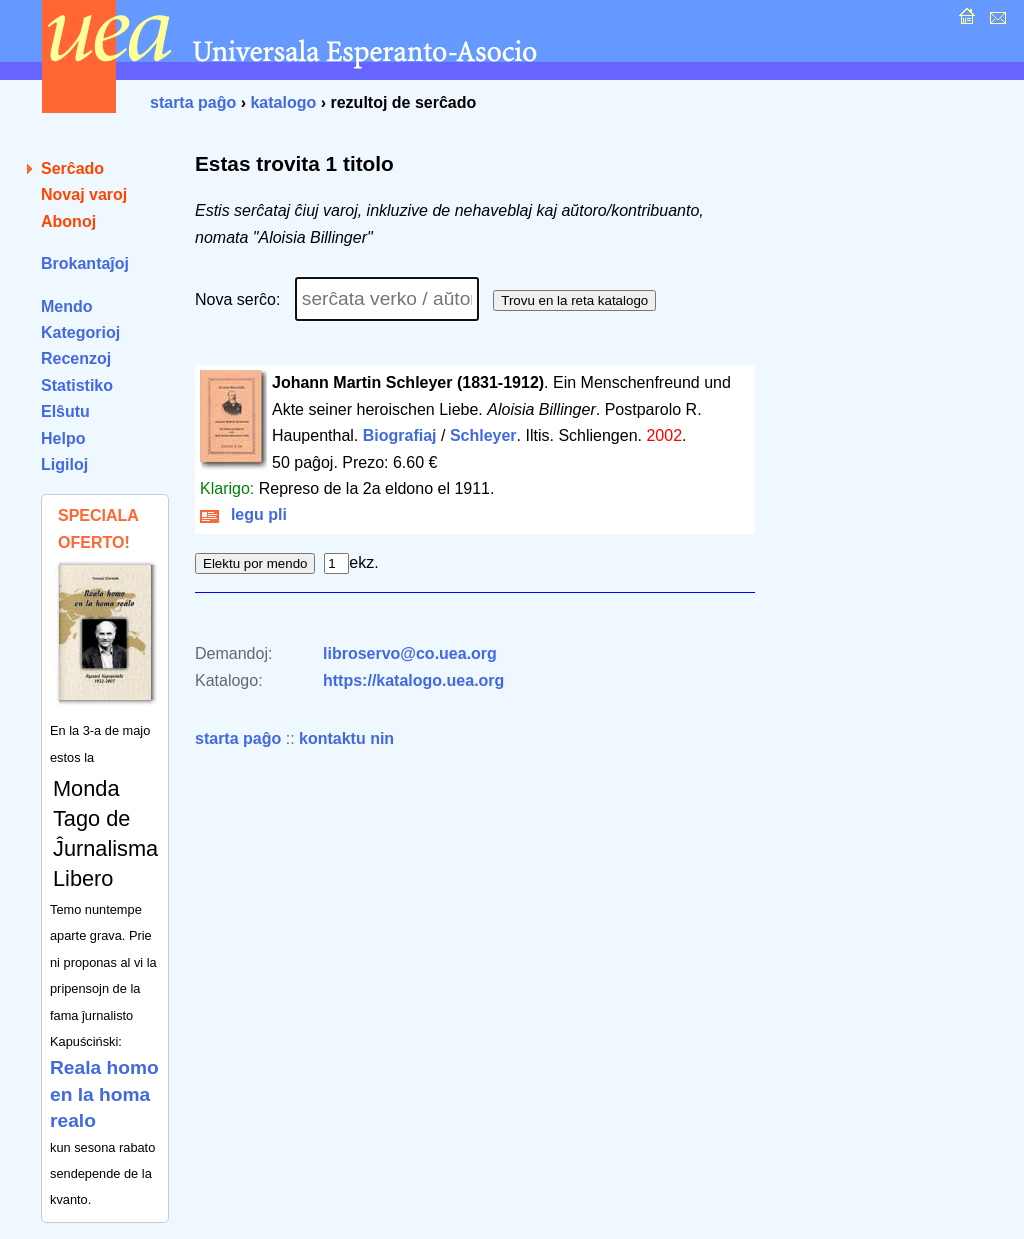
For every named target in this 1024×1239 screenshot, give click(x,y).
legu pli (243, 514)
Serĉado (72, 168)
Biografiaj (400, 435)
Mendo (67, 306)
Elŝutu (65, 411)
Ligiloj (64, 464)
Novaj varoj (84, 194)
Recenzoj (76, 358)
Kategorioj (80, 332)
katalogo (283, 102)
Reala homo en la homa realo (104, 1094)
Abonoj (68, 221)
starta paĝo (193, 102)
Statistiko (77, 385)
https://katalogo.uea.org (413, 680)
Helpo (63, 438)
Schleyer (483, 435)
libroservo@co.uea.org (410, 653)
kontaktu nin (346, 738)
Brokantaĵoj (85, 263)
